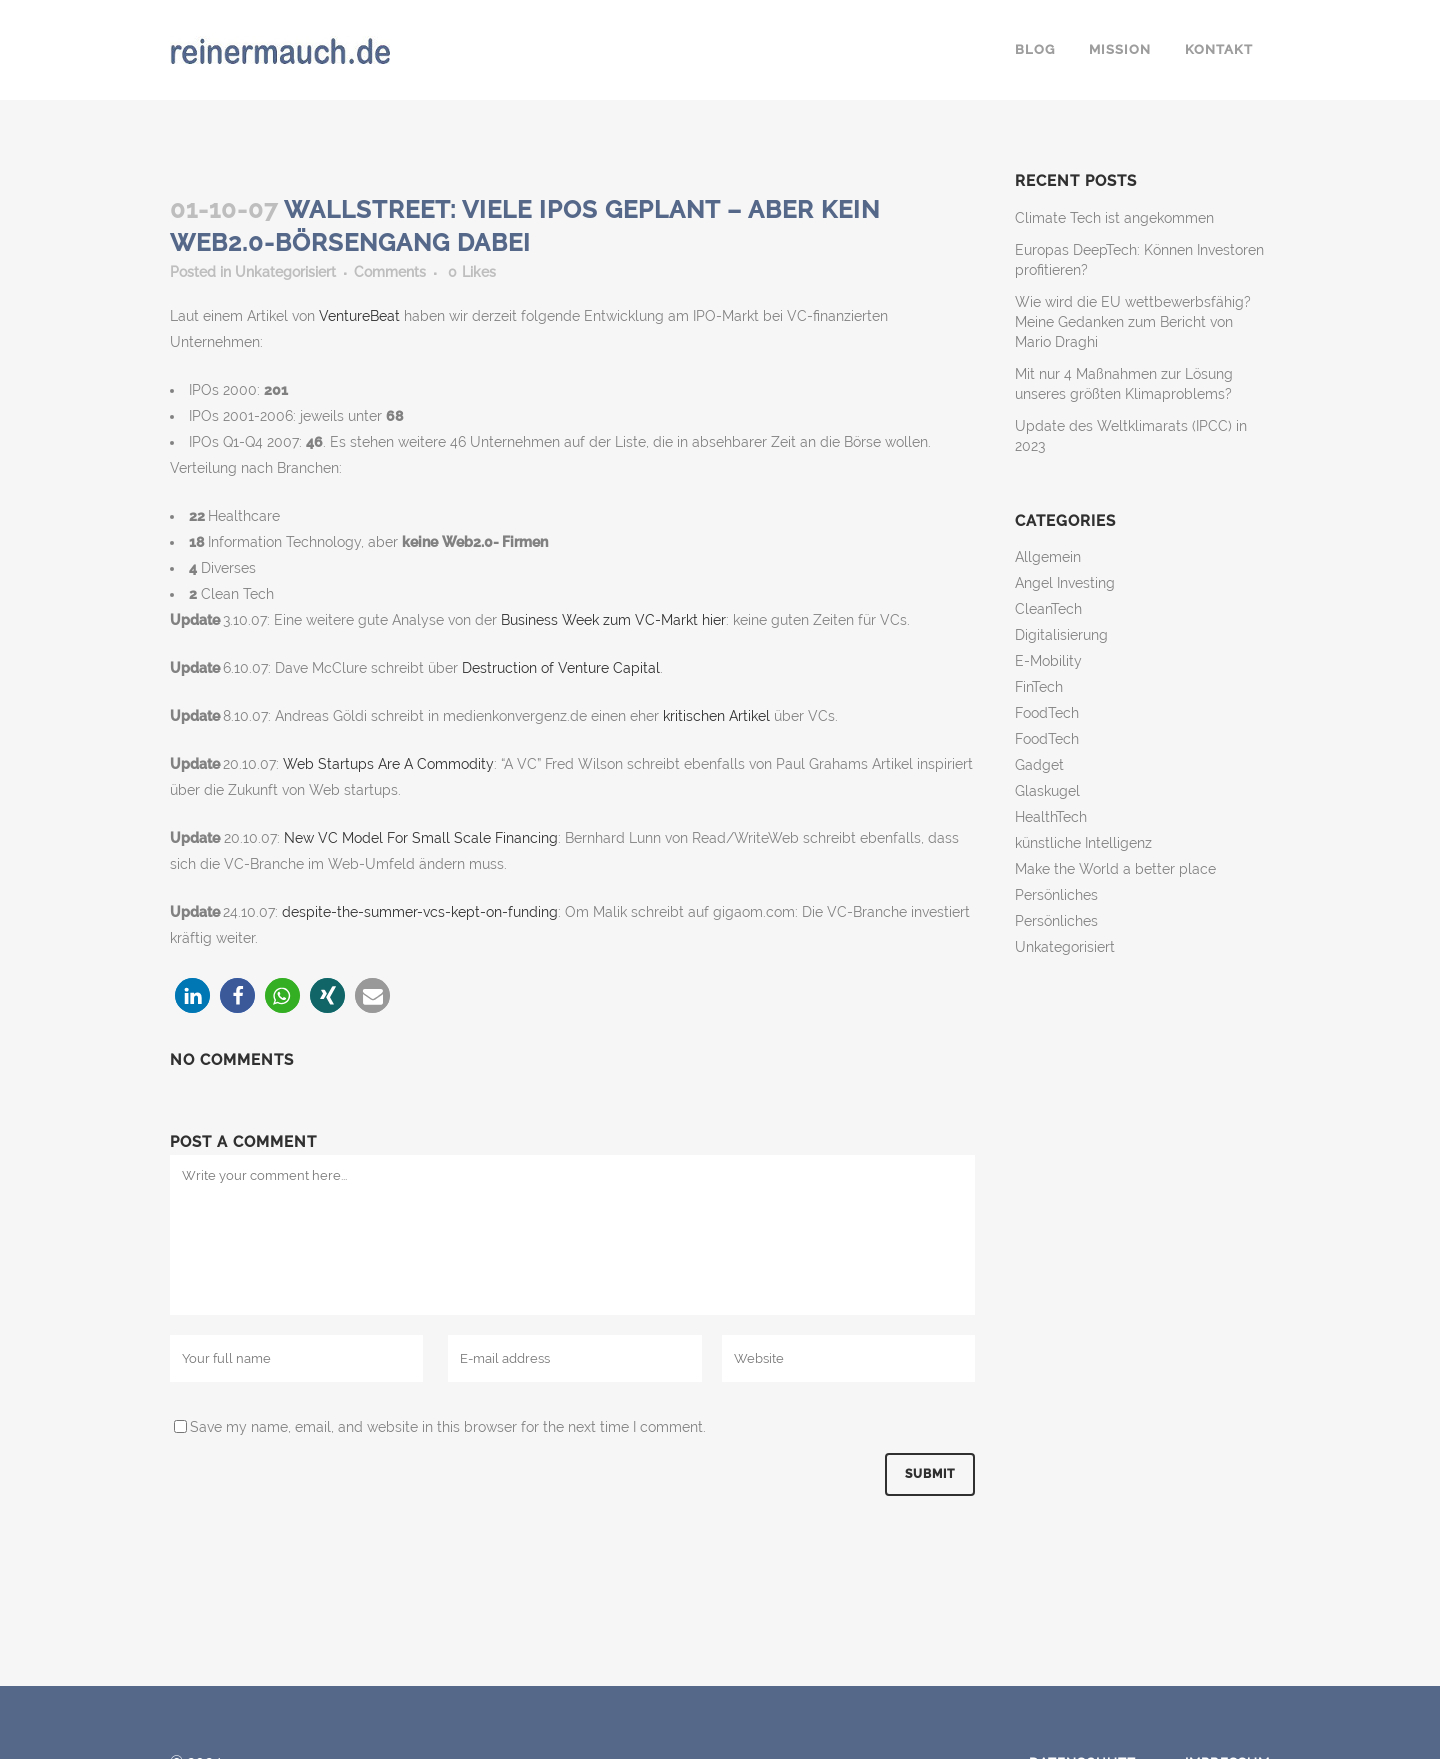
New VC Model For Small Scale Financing (421, 838)
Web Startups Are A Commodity (388, 764)
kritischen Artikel (718, 716)
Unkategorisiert (285, 272)
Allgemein (1048, 557)
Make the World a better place (1115, 869)
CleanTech (1048, 609)
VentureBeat (361, 316)
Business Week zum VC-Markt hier (613, 620)
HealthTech (1051, 817)
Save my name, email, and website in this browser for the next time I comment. (448, 1427)
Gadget (1039, 765)
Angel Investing (1065, 583)
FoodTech (1047, 713)
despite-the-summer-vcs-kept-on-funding (420, 912)
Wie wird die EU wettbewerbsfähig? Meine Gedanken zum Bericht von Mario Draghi (1133, 322)
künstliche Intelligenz (1083, 843)
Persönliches (1056, 895)
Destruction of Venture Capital (561, 668)
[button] (192, 995)
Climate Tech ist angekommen (1114, 218)
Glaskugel (1047, 791)
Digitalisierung (1061, 635)
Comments (390, 272)
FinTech (1039, 687)
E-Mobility (1048, 661)
